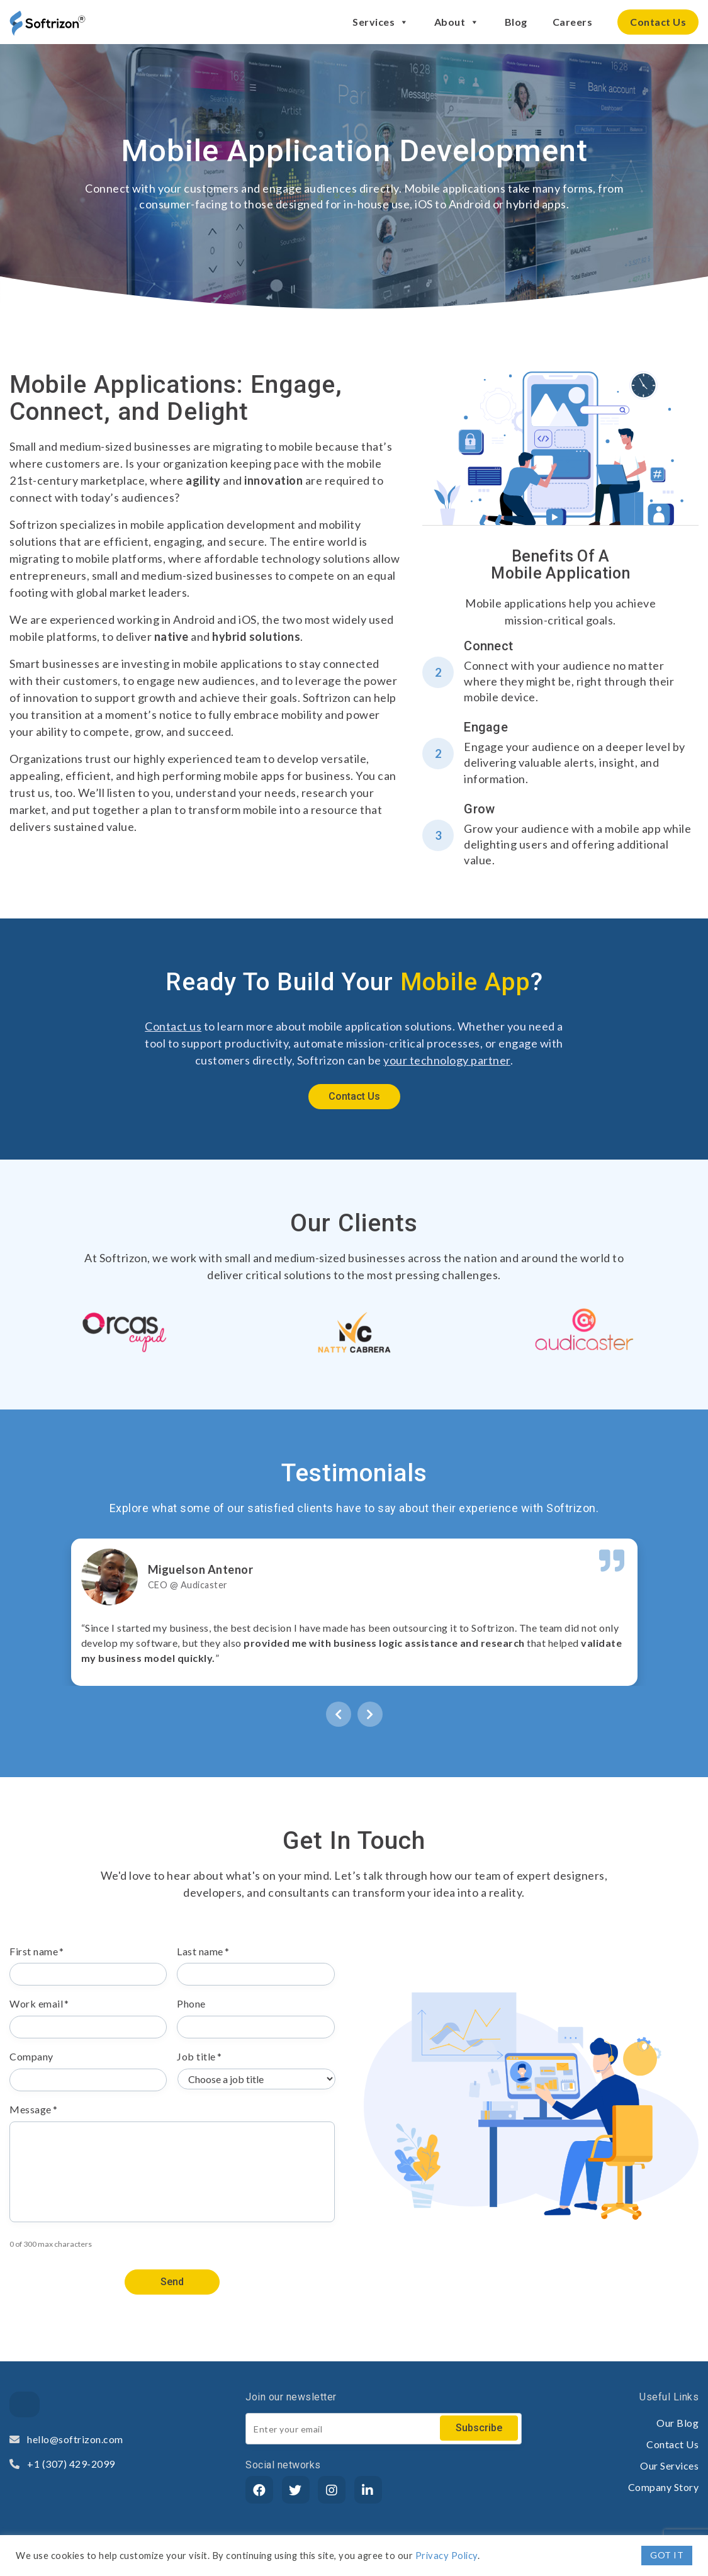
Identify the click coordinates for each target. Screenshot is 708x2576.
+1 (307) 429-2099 (62, 2464)
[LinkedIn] (368, 2490)
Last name (203, 1951)
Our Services (669, 2465)
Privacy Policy (446, 2555)
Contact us (173, 1026)
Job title (199, 2056)
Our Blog (677, 2423)
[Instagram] (332, 2490)
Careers (573, 22)
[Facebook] (259, 2490)
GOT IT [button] (666, 2555)
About (457, 22)
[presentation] (338, 1712)
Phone (191, 2003)
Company (31, 2056)
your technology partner (446, 1060)
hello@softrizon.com (66, 2439)
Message (33, 2109)
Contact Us (658, 22)
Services (380, 22)
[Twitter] (296, 2490)
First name (36, 1951)
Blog (516, 22)
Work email (39, 2003)
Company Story (663, 2487)
